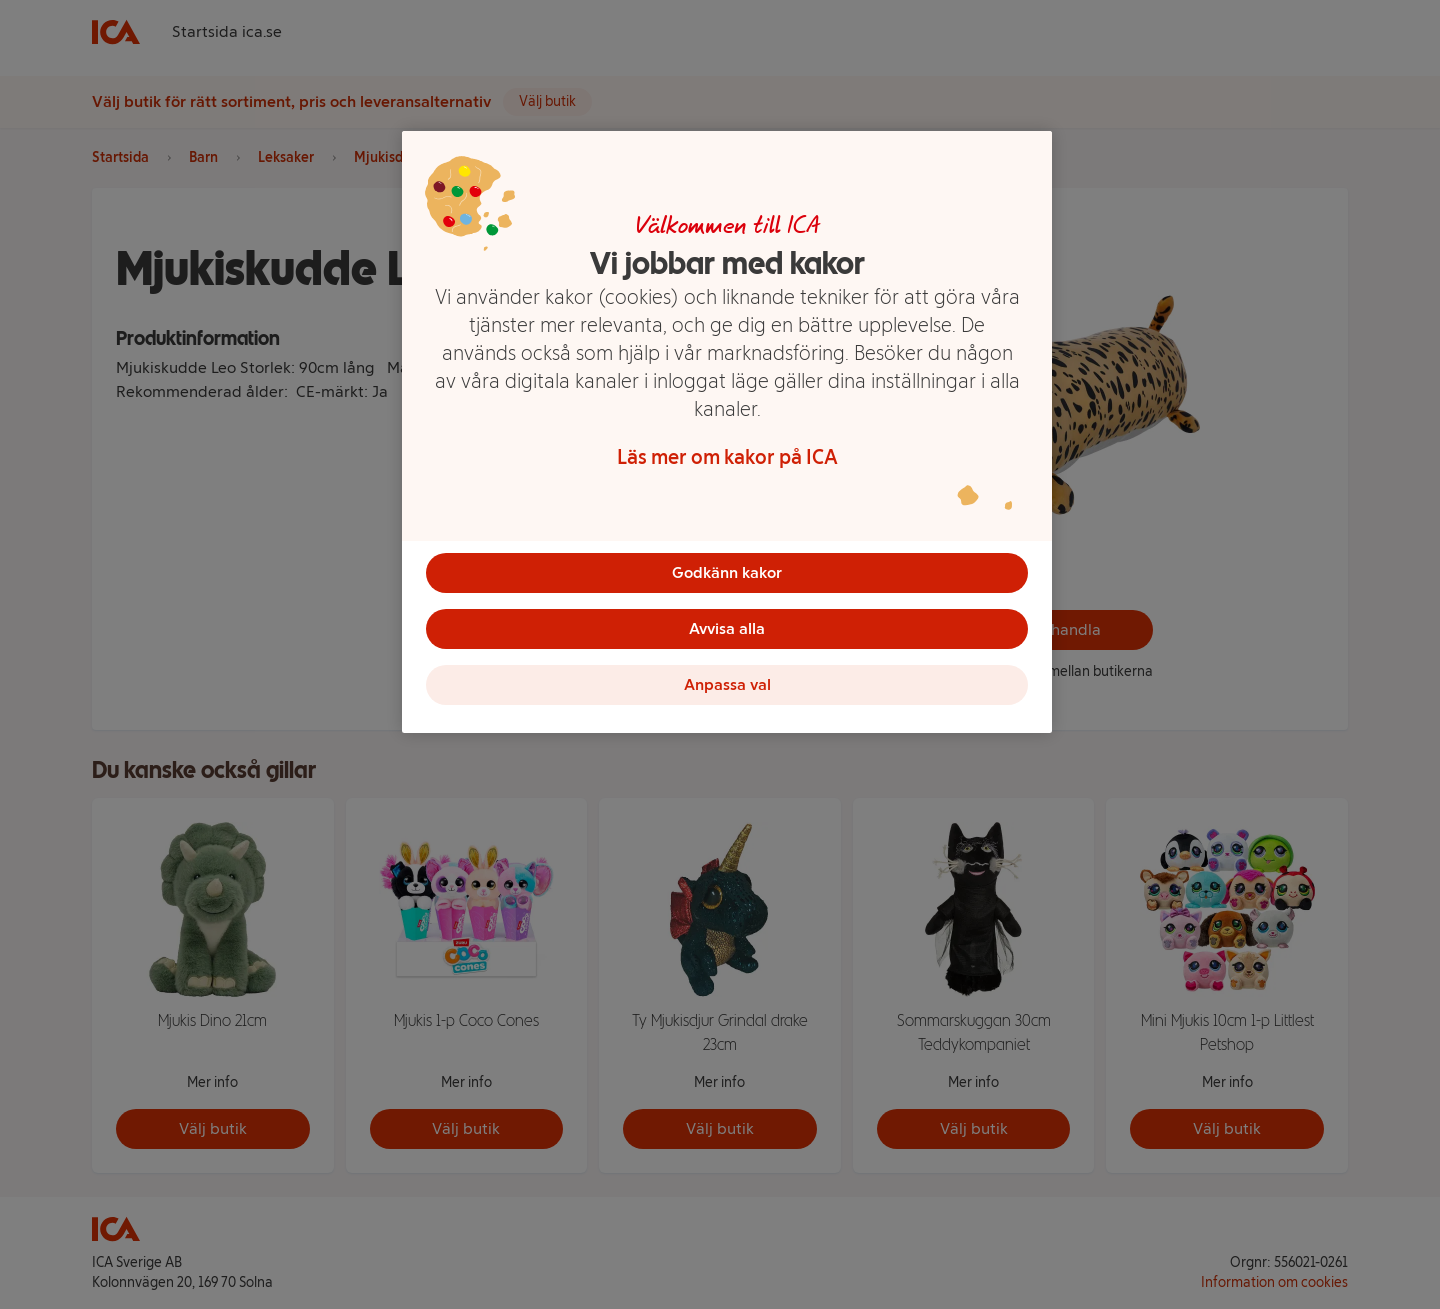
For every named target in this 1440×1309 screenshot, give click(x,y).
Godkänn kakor (727, 572)
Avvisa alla (727, 628)
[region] (727, 432)
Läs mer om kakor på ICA (727, 457)
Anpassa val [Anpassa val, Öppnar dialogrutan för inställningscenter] (727, 684)
